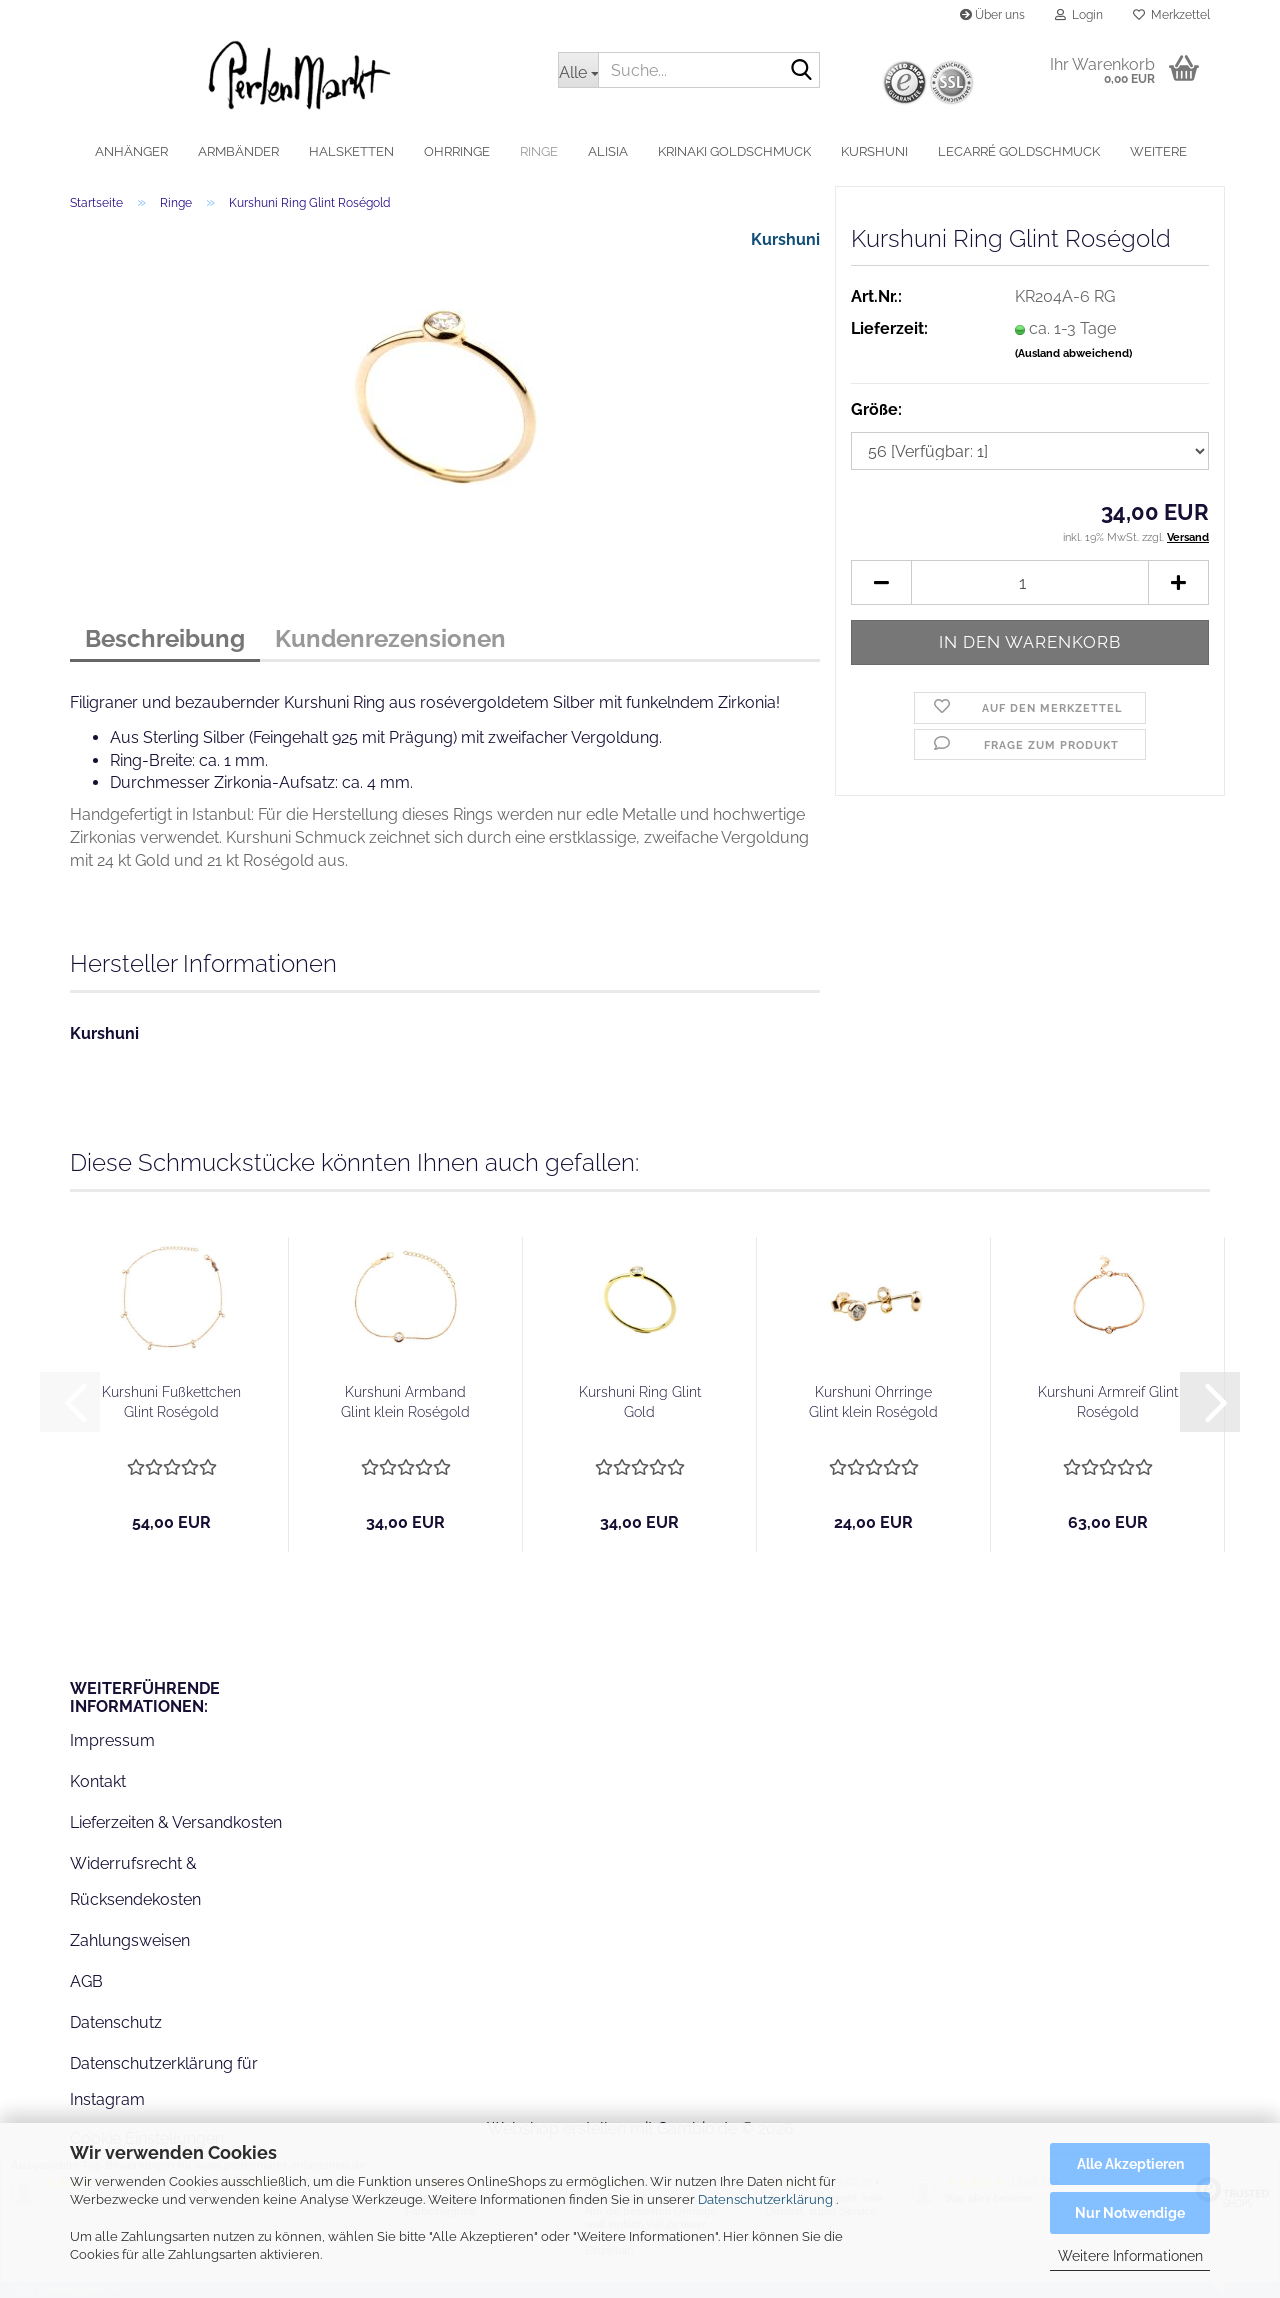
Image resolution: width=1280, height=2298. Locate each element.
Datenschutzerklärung (765, 2199)
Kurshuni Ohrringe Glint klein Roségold (873, 1402)
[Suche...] (578, 70)
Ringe (539, 151)
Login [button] (1079, 15)
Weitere (1158, 151)
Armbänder (238, 151)
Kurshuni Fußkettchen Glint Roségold (171, 1402)
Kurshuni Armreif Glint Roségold (1108, 1402)
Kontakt (98, 1781)
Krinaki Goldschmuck (734, 151)
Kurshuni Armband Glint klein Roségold (405, 1402)
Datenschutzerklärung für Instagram (164, 2082)
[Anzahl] (1030, 582)
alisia (608, 151)
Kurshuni (874, 151)
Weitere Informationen (1130, 2256)
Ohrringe (457, 151)
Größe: (876, 409)
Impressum (112, 1740)
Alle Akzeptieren (1130, 2164)
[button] (881, 582)
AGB (86, 1981)
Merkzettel (1171, 15)
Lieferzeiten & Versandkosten (176, 1822)
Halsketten (351, 151)
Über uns (992, 15)
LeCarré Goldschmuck (1019, 151)
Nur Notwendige (1130, 2213)
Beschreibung (165, 638)
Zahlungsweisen (130, 1940)
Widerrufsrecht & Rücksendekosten (135, 1882)
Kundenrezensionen (390, 638)
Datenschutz (116, 2022)
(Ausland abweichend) (1073, 353)
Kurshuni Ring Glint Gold (640, 1402)
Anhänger (131, 151)
